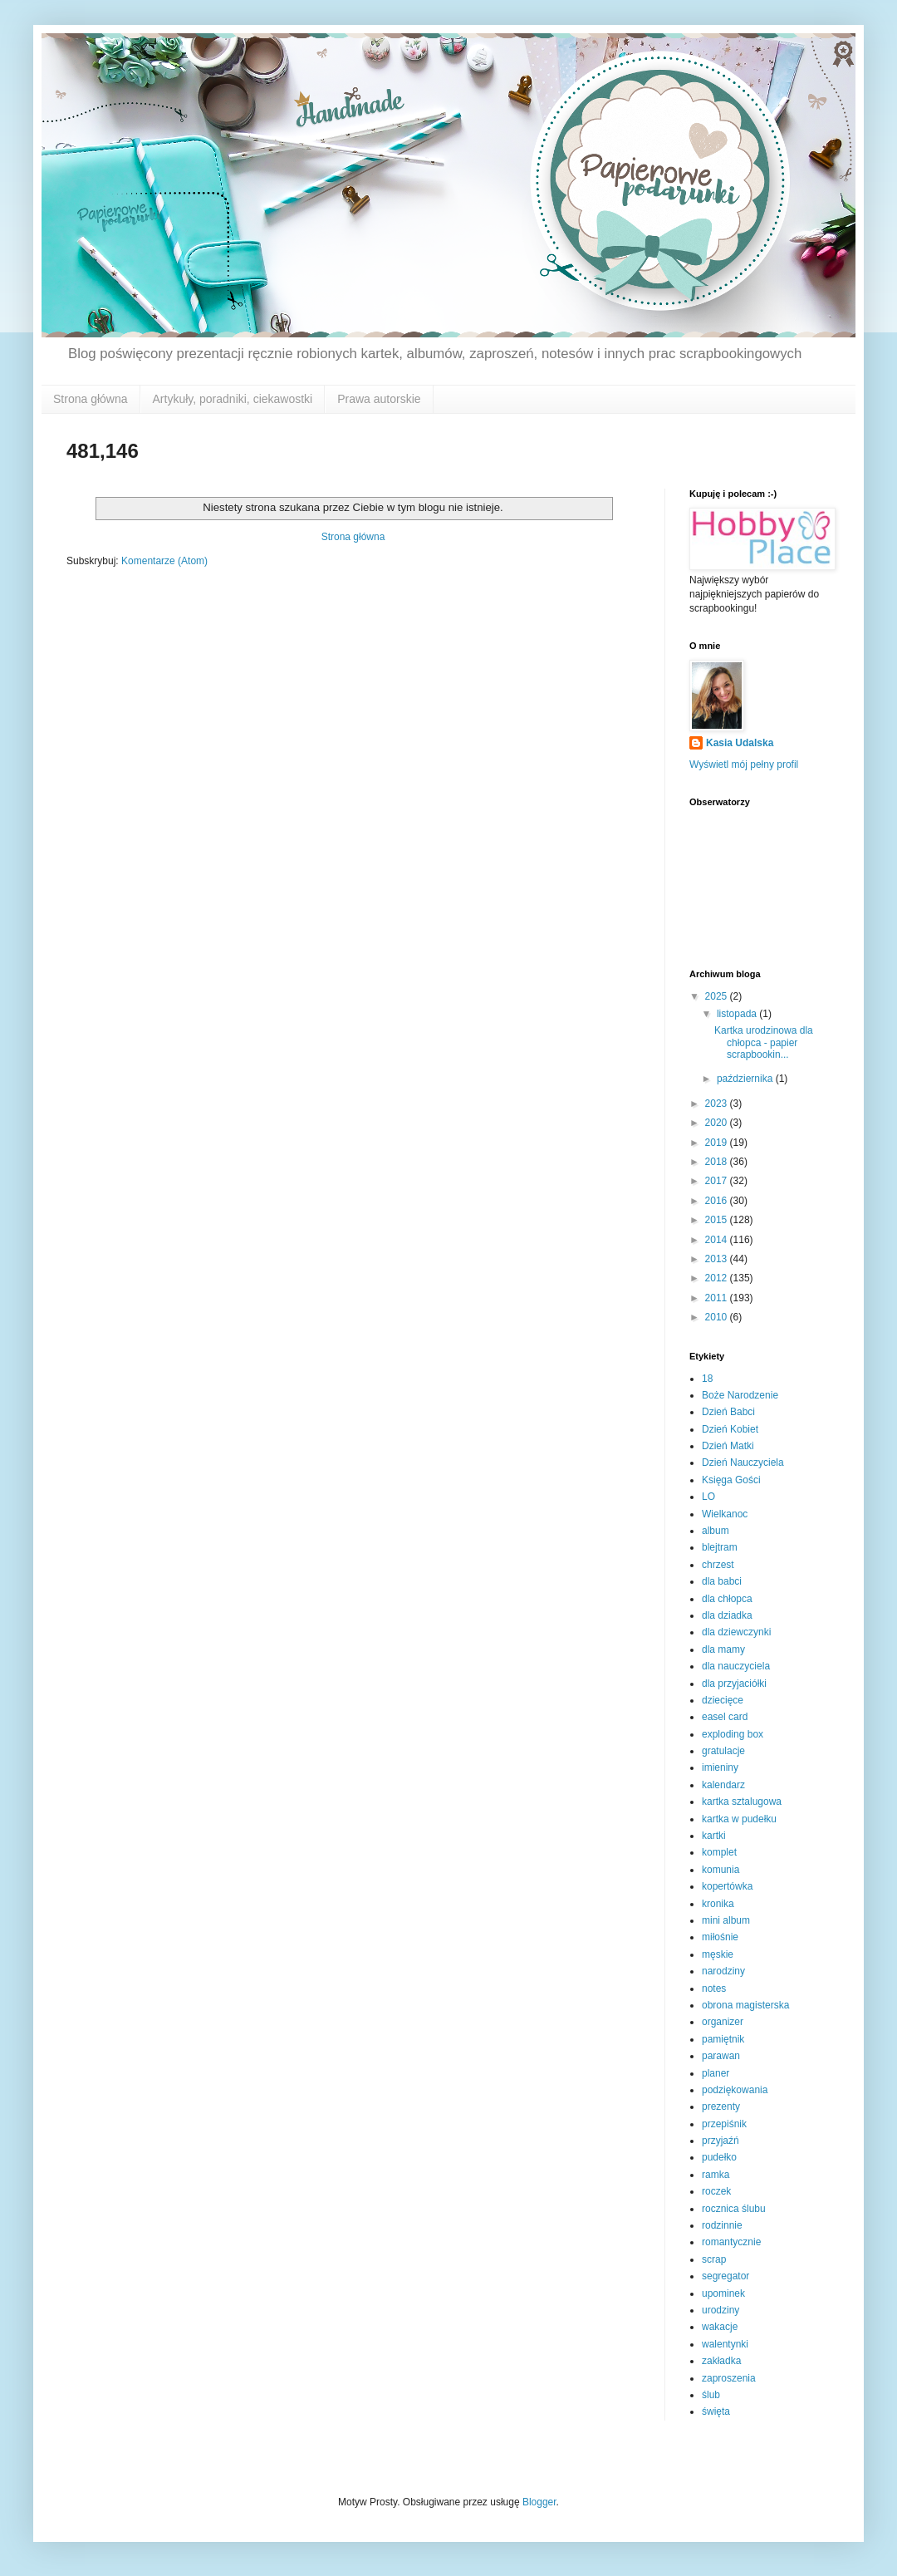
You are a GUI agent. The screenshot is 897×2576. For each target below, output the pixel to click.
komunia (720, 1869)
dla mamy (723, 1649)
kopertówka (727, 1886)
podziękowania (734, 2090)
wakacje (720, 2327)
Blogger (539, 2502)
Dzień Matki (728, 1446)
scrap (714, 2259)
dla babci (722, 1581)
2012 (717, 1278)
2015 (717, 1220)
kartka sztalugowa (742, 1801)
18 (707, 1378)
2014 (717, 1240)
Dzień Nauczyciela (743, 1462)
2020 (717, 1122)
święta (716, 2411)
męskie (717, 1954)
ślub (711, 2395)
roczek (716, 2191)
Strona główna (90, 399)
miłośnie (720, 1937)
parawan (721, 2056)
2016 (717, 1201)
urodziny (720, 2310)
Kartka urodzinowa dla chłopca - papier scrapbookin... (763, 1042)
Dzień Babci (728, 1412)
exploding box (732, 1734)
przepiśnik (724, 2124)
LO (708, 1496)
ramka (715, 2174)
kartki (714, 1835)
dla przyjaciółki (734, 1683)
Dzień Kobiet (730, 1429)
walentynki (725, 2344)
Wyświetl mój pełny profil (743, 764)
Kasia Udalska (739, 743)
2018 (717, 1162)
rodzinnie (722, 2225)
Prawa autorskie (378, 399)
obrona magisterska (745, 2005)
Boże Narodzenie (740, 1395)
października (746, 1078)
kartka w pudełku (739, 1819)
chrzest (718, 1565)
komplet (719, 1852)
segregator (725, 2276)
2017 (717, 1181)
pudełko (719, 2157)
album (715, 1530)
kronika (718, 1904)
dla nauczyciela (736, 1666)
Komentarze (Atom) (164, 561)
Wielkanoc (725, 1514)
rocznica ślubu (734, 2209)
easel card (725, 1717)
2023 (717, 1103)
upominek (723, 2293)
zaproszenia (729, 2378)
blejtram (720, 1547)
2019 (717, 1142)
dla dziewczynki (736, 1632)
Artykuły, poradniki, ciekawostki (233, 399)
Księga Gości (731, 1480)
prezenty (721, 2106)
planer (715, 2073)
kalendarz (723, 1785)
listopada (738, 1014)
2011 (717, 1298)
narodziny (723, 1971)
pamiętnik (723, 2039)
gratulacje (723, 1751)
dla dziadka (727, 1615)
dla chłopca (727, 1599)
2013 (717, 1259)
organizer (722, 2022)
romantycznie (731, 2242)
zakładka (721, 2361)
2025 (717, 996)
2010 (717, 1317)
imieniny (720, 1767)
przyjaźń (720, 2140)
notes (714, 1988)
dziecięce (722, 1700)
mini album (726, 1920)
